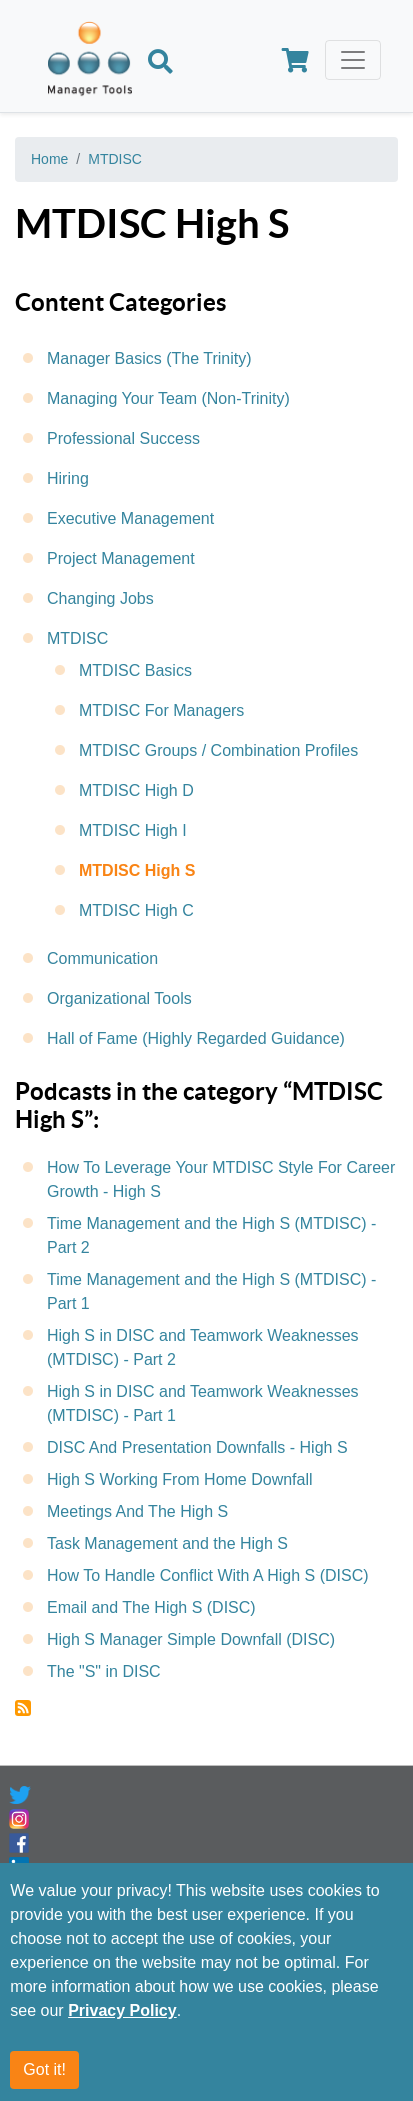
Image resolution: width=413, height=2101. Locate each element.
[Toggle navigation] (353, 60)
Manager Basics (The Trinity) (149, 358)
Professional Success (123, 438)
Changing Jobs (100, 598)
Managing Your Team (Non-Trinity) (168, 398)
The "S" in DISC (104, 1671)
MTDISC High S (137, 870)
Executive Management (130, 518)
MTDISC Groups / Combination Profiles (218, 750)
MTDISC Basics (135, 670)
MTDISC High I (133, 830)
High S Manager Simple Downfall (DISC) (191, 1639)
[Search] (160, 64)
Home (49, 159)
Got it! (44, 2069)
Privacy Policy (122, 2010)
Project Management (121, 558)
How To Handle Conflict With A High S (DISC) (208, 1575)
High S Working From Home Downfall (180, 1479)
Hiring (68, 478)
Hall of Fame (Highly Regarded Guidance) (196, 1038)
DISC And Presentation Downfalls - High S (197, 1447)
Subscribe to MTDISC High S (23, 1708)
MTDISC (115, 159)
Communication (102, 958)
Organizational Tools (119, 998)
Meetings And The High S (137, 1511)
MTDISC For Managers (161, 710)
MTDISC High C (136, 910)
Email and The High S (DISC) (151, 1607)
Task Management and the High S (167, 1543)
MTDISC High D (136, 790)
